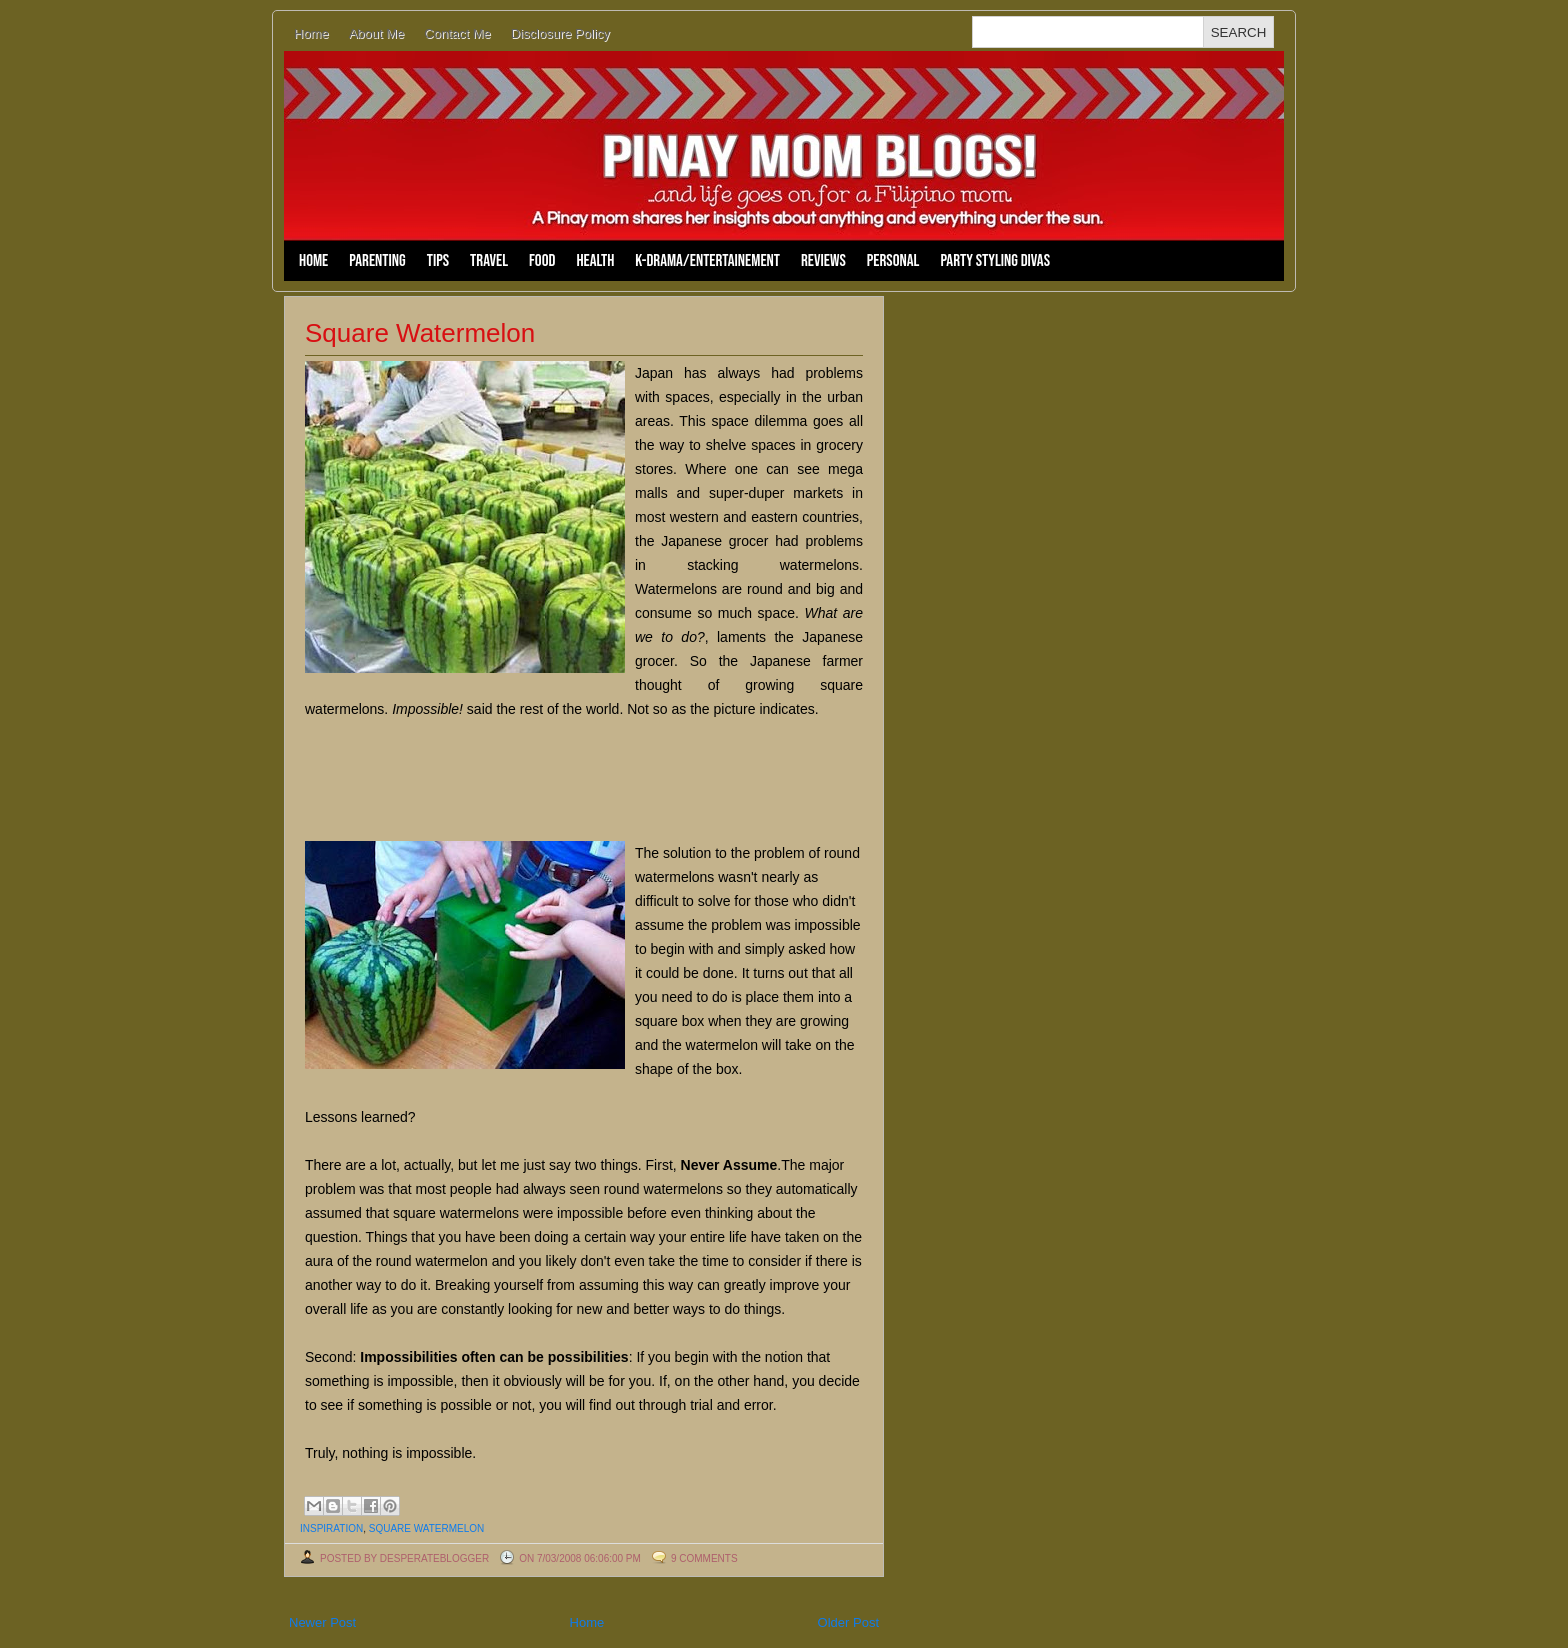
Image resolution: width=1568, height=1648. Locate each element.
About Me (377, 33)
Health (595, 261)
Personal (893, 261)
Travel (489, 261)
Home (311, 33)
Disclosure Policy (560, 33)
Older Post (848, 1622)
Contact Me (457, 33)
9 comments (704, 1558)
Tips (438, 261)
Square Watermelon (420, 333)
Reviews (823, 261)
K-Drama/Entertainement (707, 261)
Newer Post (322, 1622)
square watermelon (427, 1528)
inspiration (331, 1528)
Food (542, 261)
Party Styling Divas (995, 261)
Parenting (377, 261)
